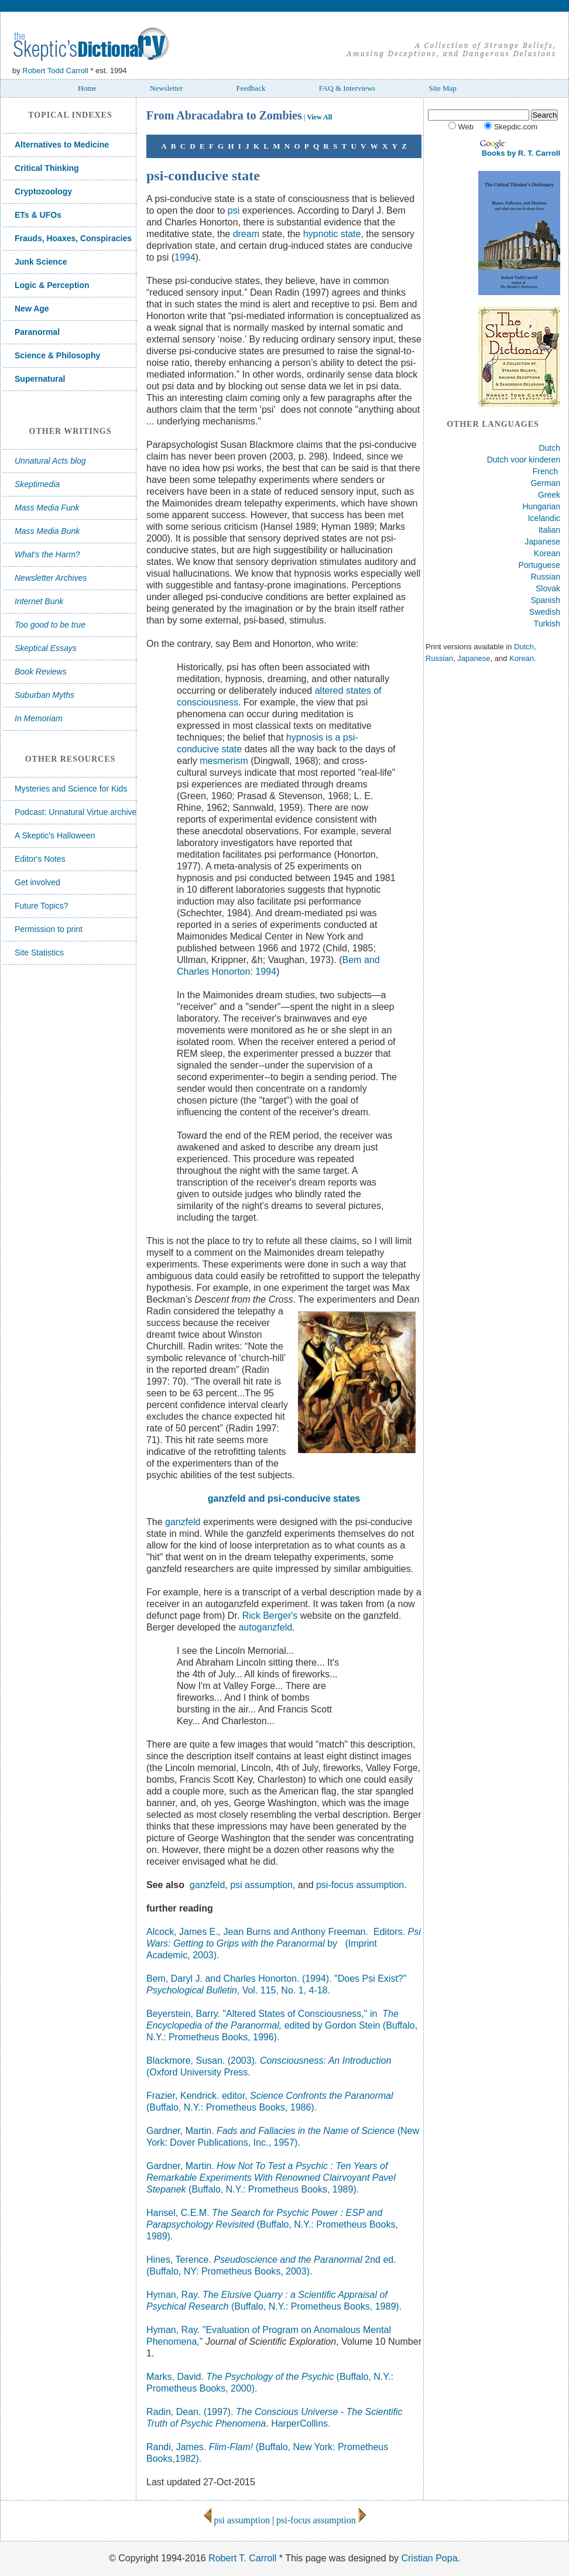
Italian (549, 530)
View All (319, 117)
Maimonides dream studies (258, 995)
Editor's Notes (40, 859)
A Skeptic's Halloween (55, 835)
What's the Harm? (47, 554)
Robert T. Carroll (242, 2558)
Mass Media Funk (47, 507)
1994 (185, 257)
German (545, 483)
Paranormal (37, 332)
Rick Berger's (270, 1616)
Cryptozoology (43, 191)
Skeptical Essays (46, 648)
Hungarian (541, 506)
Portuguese (539, 565)
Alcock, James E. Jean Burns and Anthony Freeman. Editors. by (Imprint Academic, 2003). (283, 1943)
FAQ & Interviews (347, 88)
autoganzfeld (265, 1627)
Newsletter (166, 88)
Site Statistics (39, 952)
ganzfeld (183, 1522)
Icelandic (544, 518)
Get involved (37, 882)
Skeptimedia (37, 484)
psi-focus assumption (360, 1885)
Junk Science (41, 261)
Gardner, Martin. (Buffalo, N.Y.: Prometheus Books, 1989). (271, 2177)
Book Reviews (41, 671)
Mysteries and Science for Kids (71, 788)
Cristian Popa (429, 2558)
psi (235, 210)
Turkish (547, 623)
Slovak (548, 588)
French (545, 471)
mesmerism (224, 761)
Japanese (542, 541)
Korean (547, 553)
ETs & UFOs (38, 215)
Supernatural (40, 378)
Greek (549, 494)
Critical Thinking (47, 168)
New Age (32, 308)
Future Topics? (41, 905)
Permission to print (49, 929)
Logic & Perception (52, 285)
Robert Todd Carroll (55, 70)
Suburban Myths (44, 695)
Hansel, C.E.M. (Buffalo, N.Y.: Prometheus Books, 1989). (272, 2224)
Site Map (442, 88)
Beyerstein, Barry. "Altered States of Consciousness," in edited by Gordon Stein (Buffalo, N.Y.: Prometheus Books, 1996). (281, 2025)
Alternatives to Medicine (62, 144)
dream (246, 234)
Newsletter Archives (51, 578)
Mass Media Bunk (47, 531)
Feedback (251, 88)
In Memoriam (39, 718)
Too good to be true (50, 624)
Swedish (544, 611)
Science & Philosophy (57, 355)
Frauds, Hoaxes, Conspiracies (73, 238)
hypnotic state (332, 234)
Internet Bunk (39, 601)
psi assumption (261, 1885)
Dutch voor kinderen (523, 459)
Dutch (549, 448)
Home (87, 88)
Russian (545, 576)
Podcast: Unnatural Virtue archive (75, 812)
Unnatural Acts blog (50, 460)
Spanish (545, 600)
